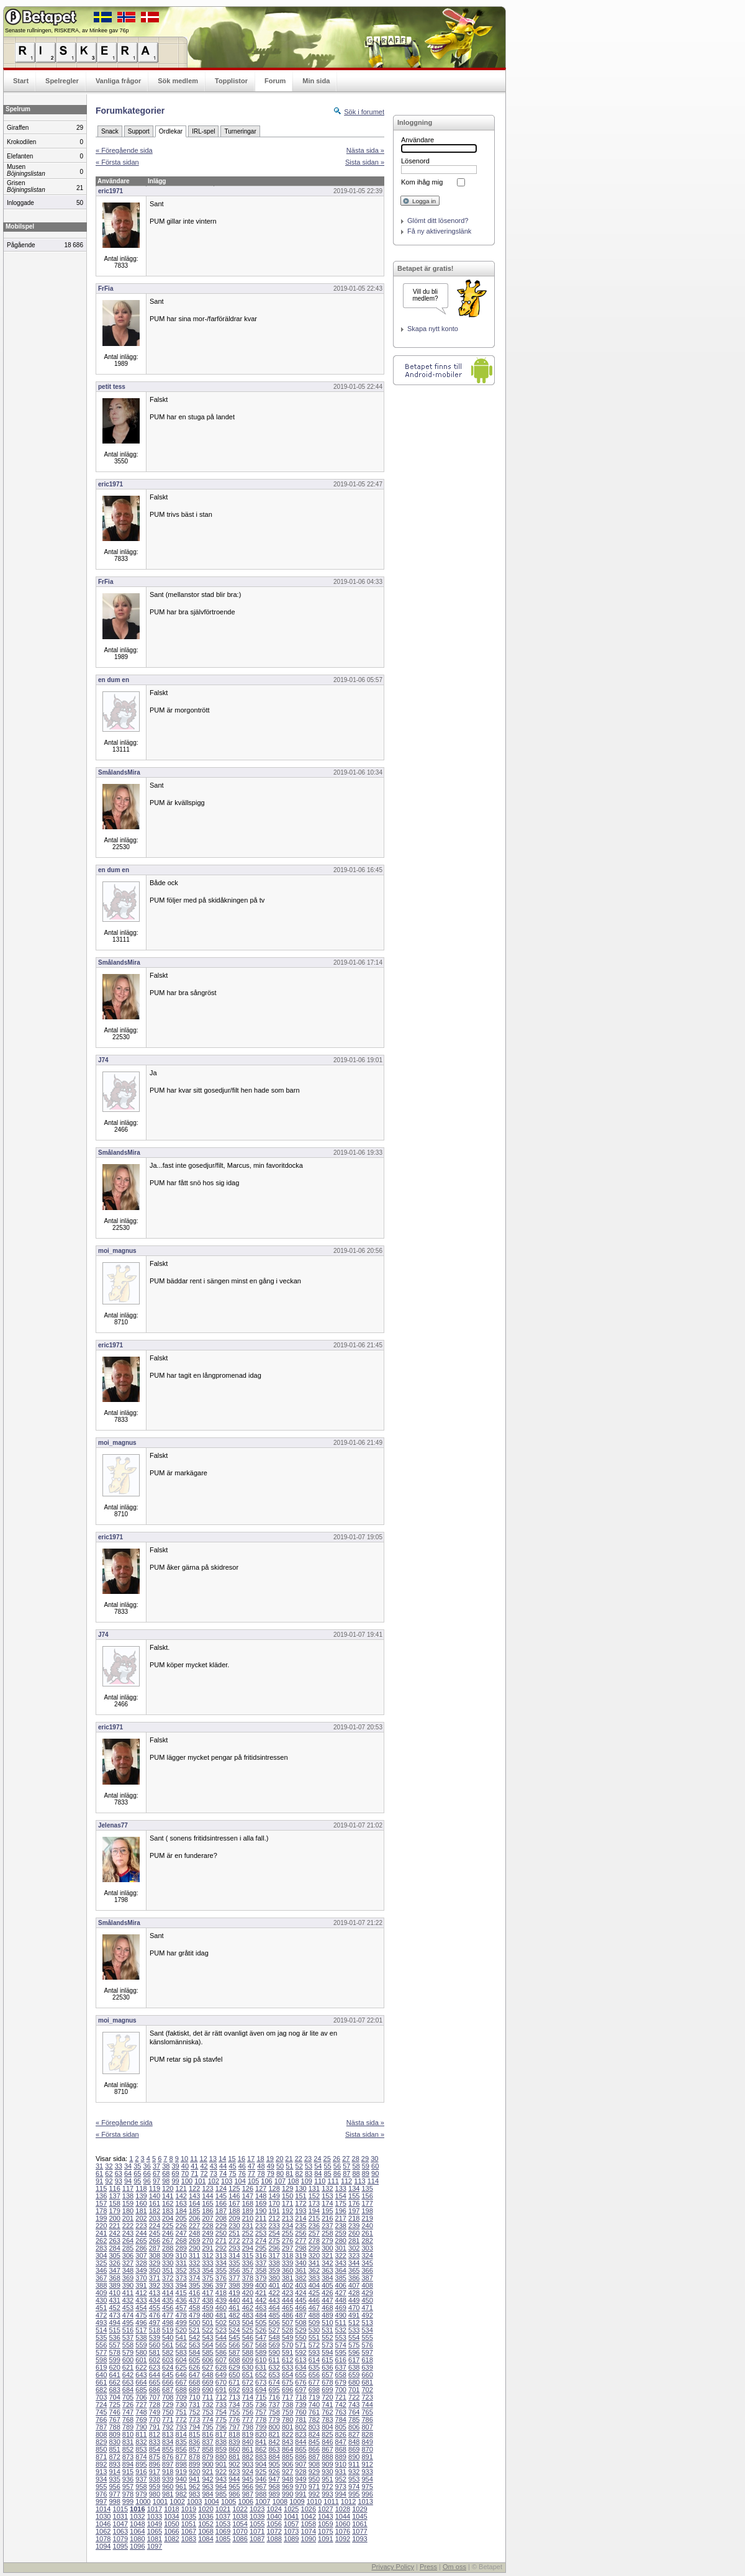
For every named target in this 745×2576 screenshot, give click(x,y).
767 (114, 2419)
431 (114, 2300)
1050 (171, 2524)
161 (154, 2203)
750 (167, 2412)
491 (353, 2315)
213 (287, 2218)
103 (226, 2181)
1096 (137, 2546)
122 (194, 2188)
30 (374, 2158)
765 (366, 2412)
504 (247, 2322)
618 (366, 2360)
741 (327, 2404)
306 (127, 2255)
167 (234, 2203)
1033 (154, 2516)
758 (273, 2412)
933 (366, 2471)
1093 (359, 2538)
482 (234, 2315)
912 (366, 2464)
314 (234, 2255)
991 (300, 2494)
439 (221, 2300)
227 (194, 2225)
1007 (262, 2501)
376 (221, 2278)
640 (101, 2374)
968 (273, 2486)
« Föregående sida (124, 150)
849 (366, 2442)
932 (353, 2471)
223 (141, 2225)
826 (340, 2434)
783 (327, 2419)
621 (127, 2367)
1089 (291, 2538)
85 (328, 2173)
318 (287, 2255)
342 (327, 2263)
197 (353, 2210)
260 (353, 2233)
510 (327, 2322)
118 (141, 2188)
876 (167, 2456)
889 (340, 2456)
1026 (308, 2509)
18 (260, 2158)
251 (234, 2233)
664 (141, 2382)
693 (247, 2389)
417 (207, 2292)
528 (287, 2330)
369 (127, 2278)
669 (207, 2382)
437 (194, 2300)
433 (141, 2300)
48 (260, 2166)
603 (167, 2360)
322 (340, 2255)
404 (314, 2285)
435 (167, 2300)
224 (154, 2225)
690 (207, 2389)
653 (273, 2374)
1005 (228, 2501)
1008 (280, 2501)
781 (300, 2419)
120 (167, 2188)
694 (260, 2389)
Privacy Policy (392, 2566)
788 (114, 2427)
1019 (188, 2509)
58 (355, 2166)
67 (156, 2173)
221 (114, 2225)
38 (165, 2166)
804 (327, 2427)
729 (167, 2404)
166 (221, 2203)
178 (101, 2210)
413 (154, 2292)
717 (287, 2397)
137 (114, 2196)
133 (340, 2188)
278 (314, 2240)
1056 (273, 2524)
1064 (137, 2531)
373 (181, 2278)
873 (127, 2456)
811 (141, 2434)
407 (353, 2285)
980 (154, 2494)
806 (353, 2427)
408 (366, 2285)
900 (207, 2464)
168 (247, 2203)
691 (221, 2389)
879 (207, 2456)
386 (353, 2278)
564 (207, 2345)
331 (181, 2263)
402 (287, 2285)
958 (141, 2486)
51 (289, 2166)
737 (273, 2404)
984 (207, 2494)
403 (300, 2285)
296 (273, 2248)
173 (314, 2203)
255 (287, 2233)
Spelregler (62, 80)
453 (127, 2307)
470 (353, 2307)
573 (327, 2345)
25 (327, 2158)
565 (221, 2345)
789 (127, 2427)
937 (141, 2479)
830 (114, 2442)
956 (114, 2486)
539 (154, 2337)
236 (314, 2225)
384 (327, 2278)
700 (340, 2389)
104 (240, 2181)
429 (366, 2292)
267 (167, 2240)
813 (167, 2434)
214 (300, 2218)
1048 (137, 2524)
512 (353, 2322)
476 (154, 2315)
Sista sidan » (364, 162)
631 (260, 2367)
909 (327, 2464)
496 (141, 2322)
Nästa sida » (365, 150)
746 (114, 2412)
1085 (222, 2538)
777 (247, 2419)
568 (260, 2345)
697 (300, 2389)
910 (340, 2464)
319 (300, 2255)
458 (194, 2307)
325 (101, 2263)
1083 (188, 2538)
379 (260, 2278)
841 (260, 2442)
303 (366, 2248)
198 (366, 2210)
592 (300, 2352)
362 (314, 2270)
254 (273, 2233)
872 (114, 2456)
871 (101, 2456)
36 (147, 2166)
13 (213, 2158)
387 (366, 2278)
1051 (188, 2524)
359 (273, 2270)
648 (207, 2374)
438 (207, 2300)
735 (247, 2404)
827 (353, 2434)
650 (234, 2374)
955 (101, 2486)
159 (127, 2203)
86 (337, 2173)
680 (353, 2382)
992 (314, 2494)
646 (181, 2374)
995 (353, 2494)
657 (327, 2374)
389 (114, 2285)
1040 (273, 2516)
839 (234, 2442)
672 (247, 2382)
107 (280, 2181)
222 (127, 2225)
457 (181, 2307)
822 (287, 2434)
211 (260, 2218)
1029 (359, 2509)
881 (234, 2456)
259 (340, 2233)
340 (300, 2263)
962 (194, 2486)
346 (101, 2270)
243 (127, 2233)
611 (273, 2360)
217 (340, 2218)
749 (154, 2412)
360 (287, 2270)
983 (194, 2494)
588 (247, 2352)
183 (167, 2210)
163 (181, 2203)
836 (194, 2442)
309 (167, 2255)
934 (101, 2479)
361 (300, 2270)
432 (127, 2300)
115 (101, 2188)
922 (221, 2471)
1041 (291, 2516)
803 (314, 2427)
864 (287, 2449)
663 (127, 2382)
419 (234, 2292)
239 (353, 2225)
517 (141, 2330)
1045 (359, 2516)
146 (234, 2196)
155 (353, 2196)
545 (234, 2337)
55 (328, 2166)
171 (287, 2203)
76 (242, 2173)
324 (366, 2255)
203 (154, 2218)
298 (300, 2248)
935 (114, 2479)
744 (366, 2404)
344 (353, 2263)
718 (300, 2397)
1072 (273, 2531)
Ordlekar (171, 131)
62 (108, 2173)
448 (340, 2300)
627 (207, 2367)
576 (366, 2345)
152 (314, 2196)
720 (327, 2397)
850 (101, 2449)
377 (234, 2278)
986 (234, 2494)
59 (365, 2166)
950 (314, 2479)
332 (194, 2263)
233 (273, 2225)
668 (194, 2382)
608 (234, 2360)
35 (137, 2166)
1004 (211, 2501)
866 (314, 2449)
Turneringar (240, 131)
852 (127, 2449)
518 (154, 2330)
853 (141, 2449)
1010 (314, 2501)
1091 (325, 2538)
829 (101, 2442)
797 (234, 2427)
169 (260, 2203)
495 (127, 2322)
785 (353, 2419)
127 (260, 2188)
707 (154, 2397)
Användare (417, 139)
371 (154, 2278)
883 (260, 2456)
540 (167, 2337)
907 (300, 2464)
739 (300, 2404)
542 (194, 2337)
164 (194, 2203)
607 (221, 2360)
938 (154, 2479)
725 (114, 2404)
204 (167, 2218)
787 (101, 2427)
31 (99, 2166)
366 (366, 2270)
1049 (154, 2524)
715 (260, 2397)
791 (154, 2427)
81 (289, 2173)
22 (298, 2158)
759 (287, 2412)
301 (340, 2248)
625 (181, 2367)
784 (340, 2419)
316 (260, 2255)
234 (287, 2225)
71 (194, 2173)
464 (273, 2307)
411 (127, 2292)
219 (366, 2218)
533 (353, 2330)
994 (340, 2494)
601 (141, 2360)
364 (340, 2270)
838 (221, 2442)
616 (340, 2360)
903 (247, 2464)
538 (141, 2337)
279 (327, 2240)
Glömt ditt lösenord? (437, 220)
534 (366, 2330)
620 (114, 2367)
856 (181, 2449)
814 (181, 2434)
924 (247, 2471)
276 (287, 2240)
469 (340, 2307)
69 (175, 2173)
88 (355, 2173)
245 (154, 2233)
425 (314, 2292)
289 (181, 2248)
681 (366, 2382)
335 (234, 2263)
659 (353, 2374)
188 (234, 2210)
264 (127, 2240)
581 (154, 2352)
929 (314, 2471)
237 (327, 2225)
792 (167, 2427)
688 (181, 2389)
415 (181, 2292)
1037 (222, 2516)
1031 (120, 2516)
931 (340, 2471)
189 (247, 2210)
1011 (330, 2501)
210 (247, 2218)
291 (207, 2248)
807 (366, 2427)
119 (154, 2188)
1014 (103, 2509)
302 (353, 2248)
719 (314, 2397)
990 (287, 2494)
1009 (296, 2501)
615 (327, 2360)
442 (260, 2300)
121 (181, 2188)
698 (314, 2389)
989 (273, 2494)
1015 (120, 2509)
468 (327, 2307)
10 (184, 2158)
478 (181, 2315)
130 (300, 2188)
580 (141, 2352)
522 (207, 2330)
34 (128, 2166)
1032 (137, 2516)
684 (127, 2389)
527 (273, 2330)
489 (327, 2315)
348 (127, 2270)
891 (366, 2456)
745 (101, 2412)
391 (141, 2285)
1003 (194, 2501)
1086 (239, 2538)
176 (353, 2203)
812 (154, 2434)
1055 (257, 2524)
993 (327, 2494)
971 (314, 2486)
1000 (142, 2501)
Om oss (454, 2566)
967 (260, 2486)
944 (234, 2479)
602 (154, 2360)
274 (260, 2240)
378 (247, 2278)
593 (314, 2352)
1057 (291, 2524)
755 (234, 2412)
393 (167, 2285)
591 (287, 2352)
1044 (342, 2516)
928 (300, 2471)
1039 (257, 2516)
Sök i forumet (364, 112)
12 (203, 2158)
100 (186, 2181)
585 (207, 2352)
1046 (103, 2524)
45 (232, 2166)
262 (101, 2240)
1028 (342, 2509)
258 (327, 2233)
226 (181, 2225)
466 (300, 2307)
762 (327, 2412)
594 (327, 2352)
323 (353, 2255)
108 (293, 2181)
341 (314, 2263)
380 (273, 2278)
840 (247, 2442)
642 (127, 2374)
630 (247, 2367)
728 (154, 2404)
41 (194, 2166)
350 (154, 2270)
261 (366, 2233)
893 (114, 2464)
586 (221, 2352)
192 (287, 2210)
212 (273, 2218)
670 (221, 2382)
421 (260, 2292)
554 (353, 2337)
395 (194, 2285)
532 (340, 2330)
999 (127, 2501)
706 (141, 2397)
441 (247, 2300)
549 (287, 2337)
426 (327, 2292)
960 (167, 2486)
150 (287, 2196)
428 (353, 2292)
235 (300, 2225)
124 (221, 2188)
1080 (137, 2538)
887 (314, 2456)
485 (273, 2315)
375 (207, 2278)
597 (366, 2352)
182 (154, 2210)
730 (181, 2404)
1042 (308, 2516)
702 (366, 2389)
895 (141, 2464)
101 (199, 2181)
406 (340, 2285)
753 (207, 2412)
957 (127, 2486)
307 (141, 2255)
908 (314, 2464)
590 (273, 2352)
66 (147, 2173)
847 (340, 2442)
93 (118, 2181)
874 (141, 2456)
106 (266, 2181)
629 (234, 2367)
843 (287, 2442)
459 (207, 2307)
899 (194, 2464)
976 (101, 2494)
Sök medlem (178, 80)
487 (300, 2315)
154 (340, 2196)
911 (353, 2464)
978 (127, 2494)
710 (194, 2397)
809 (114, 2434)
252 (247, 2233)
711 (207, 2397)
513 (366, 2322)
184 (181, 2210)
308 (154, 2255)
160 (141, 2203)
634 (300, 2367)
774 (207, 2419)
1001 (160, 2501)
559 (141, 2345)
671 (234, 2382)
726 (127, 2404)
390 (127, 2285)
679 (340, 2382)
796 (221, 2427)
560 (154, 2345)
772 (181, 2419)
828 (366, 2434)
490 (340, 2315)
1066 (171, 2531)
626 (194, 2367)
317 (273, 2255)
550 (300, 2337)
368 (114, 2278)
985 (221, 2494)
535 (101, 2337)
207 (207, 2218)
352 (181, 2270)
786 (366, 2419)
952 (340, 2479)
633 (287, 2367)
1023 (257, 2509)
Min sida (316, 80)
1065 (154, 2531)
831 (127, 2442)
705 (127, 2397)
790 (141, 2427)
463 (260, 2307)
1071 (257, 2531)
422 (273, 2292)
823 (300, 2434)
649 (221, 2374)
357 (247, 2270)
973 (340, 2486)
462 (247, 2307)
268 (181, 2240)
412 (141, 2292)
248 (194, 2233)
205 (181, 2218)
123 (207, 2188)
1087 (257, 2538)
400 (260, 2285)
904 (260, 2464)
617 (353, 2360)
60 (375, 2166)
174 (327, 2203)
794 (194, 2427)
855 (167, 2449)
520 (181, 2330)
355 (221, 2270)
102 (213, 2181)
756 (247, 2412)
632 (273, 2367)
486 (287, 2315)
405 (327, 2285)
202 (141, 2218)
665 (154, 2382)
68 (165, 2173)
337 (260, 2263)
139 (141, 2196)
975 (366, 2486)
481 (221, 2315)
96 (147, 2181)
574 (340, 2345)
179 (114, 2210)
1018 (171, 2509)
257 (314, 2233)
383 (314, 2278)
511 (340, 2322)
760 (300, 2412)
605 (194, 2360)
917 (154, 2471)
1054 (239, 2524)
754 (221, 2412)
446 (314, 2300)
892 (101, 2464)
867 (327, 2449)
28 (355, 2158)
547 (260, 2337)
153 (327, 2196)
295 (260, 2248)
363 (327, 2270)
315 (247, 2255)
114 (373, 2181)
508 (300, 2322)
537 (127, 2337)
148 (260, 2196)
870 (366, 2449)
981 (167, 2494)
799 (260, 2427)
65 (137, 2173)
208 (221, 2218)
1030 (103, 2516)
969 (287, 2486)
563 (194, 2345)
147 (247, 2196)
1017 (154, 2509)
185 (194, 2210)
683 (114, 2389)
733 (221, 2404)
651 (247, 2374)
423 (287, 2292)
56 (337, 2166)
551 (314, 2337)
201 (127, 2218)
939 (167, 2479)
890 (353, 2456)
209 (234, 2218)
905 (273, 2464)
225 (167, 2225)
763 (340, 2412)
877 (181, 2456)
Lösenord (415, 161)
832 (141, 2442)
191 (273, 2210)
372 (167, 2278)
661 (101, 2382)
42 (203, 2166)
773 (194, 2419)
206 (194, 2218)
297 (287, 2248)
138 (127, 2196)
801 (287, 2427)
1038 (239, 2516)
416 (194, 2292)
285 (127, 2248)
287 (154, 2248)
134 (353, 2188)
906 (287, 2464)
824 (314, 2434)
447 (327, 2300)
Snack (110, 131)
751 (181, 2412)
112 (346, 2181)
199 (101, 2218)
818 (234, 2434)
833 (154, 2442)
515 (114, 2330)
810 (127, 2434)
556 (101, 2345)
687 (167, 2389)
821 (273, 2434)
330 (167, 2263)
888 (327, 2456)
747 (127, 2412)
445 (300, 2300)
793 (181, 2427)
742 (340, 2404)
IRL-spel (203, 131)
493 (101, 2322)
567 (247, 2345)
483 (247, 2315)
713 (234, 2397)
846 (327, 2442)
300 (327, 2248)
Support (139, 131)
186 (207, 2210)
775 (221, 2419)
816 (207, 2434)
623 (154, 2367)
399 (247, 2285)
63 (118, 2173)
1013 (365, 2501)
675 (287, 2382)
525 (247, 2330)
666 (167, 2382)
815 (194, 2434)
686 (154, 2389)
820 (260, 2434)
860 (234, 2449)
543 (207, 2337)
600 (127, 2360)
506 (273, 2322)
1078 (103, 2538)
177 (366, 2203)
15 (231, 2158)
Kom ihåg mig (422, 182)
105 (253, 2181)
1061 (359, 2524)
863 (273, 2449)
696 (287, 2389)
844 (300, 2442)
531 (327, 2330)
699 (327, 2389)
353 (194, 2270)
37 (156, 2166)
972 (327, 2486)
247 (181, 2233)
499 (181, 2322)
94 (128, 2181)
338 (273, 2263)
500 (194, 2322)
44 (223, 2166)
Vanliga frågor (118, 80)
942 (207, 2479)
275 (273, 2240)
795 (207, 2427)
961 (181, 2486)
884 (273, 2456)
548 (273, 2337)
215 (314, 2218)
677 (314, 2382)
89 (365, 2173)
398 (234, 2285)
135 (366, 2188)
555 (366, 2337)
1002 (176, 2501)
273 (247, 2240)
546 (247, 2337)
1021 (222, 2509)
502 (221, 2322)
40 (185, 2166)
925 (260, 2471)
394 (181, 2285)
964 (221, 2486)
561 (167, 2345)
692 (234, 2389)
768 (127, 2419)
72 (203, 2173)
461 (234, 2307)
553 (340, 2337)
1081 (154, 2538)
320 (314, 2255)
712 (221, 2397)
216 (327, 2218)
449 (353, 2300)
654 (287, 2374)
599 (114, 2360)
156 (366, 2196)
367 (101, 2278)
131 (314, 2188)
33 (118, 2166)
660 (366, 2374)
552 (327, 2337)
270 (207, 2240)
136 (101, 2196)
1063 (120, 2531)
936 (127, 2479)
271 (221, 2240)
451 (101, 2307)
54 (318, 2166)
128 (273, 2188)
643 (141, 2374)
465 (287, 2307)
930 (327, 2471)
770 (154, 2419)
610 (260, 2360)
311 (194, 2255)
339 (287, 2263)
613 (300, 2360)
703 (101, 2397)
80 (280, 2173)
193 (300, 2210)
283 (101, 2248)
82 (299, 2173)
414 (167, 2292)
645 (167, 2374)
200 (114, 2218)
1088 (273, 2538)
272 (234, 2240)
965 (234, 2486)
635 (314, 2367)
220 (101, 2225)
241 (101, 2233)
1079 (120, 2538)
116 (114, 2188)
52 (299, 2166)
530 (314, 2330)
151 (300, 2196)
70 (185, 2173)
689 (194, 2389)
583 (181, 2352)
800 (273, 2427)
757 (260, 2412)
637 (340, 2367)
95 (137, 2181)
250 (221, 2233)
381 (287, 2278)
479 (194, 2315)
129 (287, 2188)
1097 (154, 2546)
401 (273, 2285)
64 (128, 2173)
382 (300, 2278)
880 (221, 2456)
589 (260, 2352)
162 (167, 2203)
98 (165, 2181)
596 (353, 2352)
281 (353, 2240)
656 (314, 2374)
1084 (205, 2538)
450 (366, 2300)
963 (207, 2486)
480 (207, 2315)
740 (314, 2404)
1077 (359, 2531)
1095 (120, 2546)
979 (141, 2494)
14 (222, 2158)
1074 (308, 2531)
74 (223, 2173)
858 (207, 2449)
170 (273, 2203)
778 (260, 2419)
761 (314, 2412)
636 (327, 2367)
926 (273, 2471)
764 (353, 2412)
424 (300, 2292)
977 (114, 2494)
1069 (222, 2531)
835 (181, 2442)
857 (194, 2449)
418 (221, 2292)
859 (221, 2449)
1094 (103, 2546)
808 (101, 2434)
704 (114, 2397)
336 (247, 2263)
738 (287, 2404)
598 (101, 2360)
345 (366, 2263)
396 (207, 2285)
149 (273, 2196)
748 (141, 2412)
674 (273, 2382)
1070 (239, 2531)
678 (327, 2382)
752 (194, 2412)
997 (101, 2501)
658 (340, 2374)
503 (234, 2322)
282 (366, 2240)
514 (101, 2330)
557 (114, 2345)
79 (270, 2173)
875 (154, 2456)
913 (101, 2471)
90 (375, 2173)
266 (154, 2240)
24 (317, 2158)
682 (101, 2389)
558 (127, 2345)
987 (247, 2494)
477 (167, 2315)
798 (247, 2427)
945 (247, 2479)
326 (114, 2263)
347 (114, 2270)
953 (353, 2479)
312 (207, 2255)
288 (167, 2248)
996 (366, 2494)
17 (251, 2158)
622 (141, 2367)
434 (154, 2300)
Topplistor (231, 80)
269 (194, 2240)
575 (353, 2345)
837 (207, 2442)
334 (221, 2263)
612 (287, 2360)
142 (181, 2196)
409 (101, 2292)
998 (114, 2501)
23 (308, 2158)
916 (141, 2471)
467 (314, 2307)
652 (260, 2374)
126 (247, 2188)
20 (279, 2158)
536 (114, 2337)
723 (366, 2397)
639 (366, 2367)
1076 (342, 2531)
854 (154, 2449)
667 (181, 2382)
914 (114, 2471)
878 (194, 2456)
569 (273, 2345)
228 (207, 2225)
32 (108, 2166)
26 (336, 2158)
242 (114, 2233)
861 (247, 2449)
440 (234, 2300)
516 (127, 2330)
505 (260, 2322)
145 (221, 2196)
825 (327, 2434)
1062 (103, 2531)
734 (234, 2404)
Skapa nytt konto (432, 328)
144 (207, 2196)
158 (114, 2203)
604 (181, 2360)
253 (260, 2233)
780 (287, 2419)
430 (101, 2300)
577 (101, 2352)
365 (353, 2270)
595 (340, 2352)
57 (346, 2166)
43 (213, 2166)
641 (114, 2374)
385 (340, 2278)
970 (300, 2486)
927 (287, 2471)
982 (181, 2494)
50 (280, 2166)
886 (300, 2456)
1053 (222, 2524)
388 (101, 2285)
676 (300, 2382)
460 (221, 2307)
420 (247, 2292)
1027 (325, 2509)
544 (221, 2337)
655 (300, 2374)
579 (127, 2352)
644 (154, 2374)
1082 (171, 2538)
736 (260, 2404)
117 (127, 2188)
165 (207, 2203)
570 (287, 2345)
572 (314, 2345)
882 (247, 2456)
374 (194, 2278)
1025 (291, 2509)
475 (141, 2315)
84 (318, 2173)
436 (181, 2300)
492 (366, 2315)
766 (101, 2419)
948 (287, 2479)
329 (154, 2263)
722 (353, 2397)
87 (346, 2173)
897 (167, 2464)
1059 (325, 2524)
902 (234, 2464)
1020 (205, 2509)
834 (167, 2442)
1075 (325, 2531)
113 (359, 2181)
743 (353, 2404)
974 (353, 2486)
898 (181, 2464)
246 (167, 2233)
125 (234, 2188)
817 (221, 2434)
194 (314, 2210)
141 (167, 2196)
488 (314, 2315)
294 (247, 2248)
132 (327, 2188)
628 (221, 2367)
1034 (171, 2516)
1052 (205, 2524)
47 (251, 2166)
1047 (120, 2524)
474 (127, 2315)
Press (428, 2566)
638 (353, 2367)
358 (260, 2270)
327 (127, 2263)
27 (346, 2158)
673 (260, 2382)
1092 (342, 2538)
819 (247, 2434)
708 (167, 2397)
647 (194, 2374)
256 (300, 2233)
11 (193, 2158)
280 (340, 2240)
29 (365, 2158)
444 (287, 2300)
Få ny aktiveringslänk (439, 231)
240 (366, 2225)
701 (353, 2389)
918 (167, 2471)
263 (114, 2240)
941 (194, 2479)
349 (141, 2270)
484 (260, 2315)
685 (141, 2389)
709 (181, 2397)
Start (21, 80)
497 (154, 2322)
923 (234, 2471)
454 (141, 2307)
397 (221, 2285)
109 (306, 2181)
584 (194, 2352)
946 (260, 2479)
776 (234, 2419)
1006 (245, 2501)
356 (234, 2270)
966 (247, 2486)
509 (314, 2322)
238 (340, 2225)
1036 (205, 2516)
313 (221, 2255)
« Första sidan (117, 162)
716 (273, 2397)
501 (207, 2322)
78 (260, 2173)
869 (353, 2449)
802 (300, 2427)
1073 (291, 2531)
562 (181, 2345)
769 (141, 2419)
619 (101, 2367)
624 (167, 2367)
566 (234, 2345)
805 (340, 2427)
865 (300, 2449)
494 (114, 2322)
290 (194, 2248)
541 (181, 2337)
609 (247, 2360)
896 (154, 2464)
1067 (188, 2531)
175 (340, 2203)
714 (247, 2397)
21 (288, 2158)
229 (221, 2225)
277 (300, 2240)
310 (181, 2255)
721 (340, 2397)
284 (114, 2248)
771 (167, 2419)
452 (114, 2307)
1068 (205, 2531)
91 (99, 2181)
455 (154, 2307)
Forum (275, 80)
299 (314, 2248)
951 (327, 2479)
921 (207, 2471)
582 (167, 2352)
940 (181, 2479)
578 (114, 2352)
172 (300, 2203)
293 (234, 2248)
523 (221, 2330)
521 (194, 2330)
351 (167, 2270)
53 (308, 2166)
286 (141, 2248)
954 (366, 2479)
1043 (325, 2516)
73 (213, 2173)
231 (247, 2225)
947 (273, 2479)
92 (108, 2181)
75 (232, 2173)
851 (114, 2449)
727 (141, 2404)
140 (154, 2196)
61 (99, 2173)
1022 (239, 2509)
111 (332, 2181)
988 (260, 2494)
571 (300, 2345)
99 (175, 2181)
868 (340, 2449)
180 (127, 2210)
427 (340, 2292)
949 (300, 2479)
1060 (342, 2524)
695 (273, 2389)
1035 (188, 2516)
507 (287, 2322)
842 (273, 2442)
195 (327, 2210)
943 (221, 2479)
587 (234, 2352)
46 (242, 2166)
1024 (273, 2509)
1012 (348, 2501)
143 (194, 2196)
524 (234, 2330)
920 (194, 2471)
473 (114, 2315)
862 (260, 2449)
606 (207, 2360)
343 (340, 2263)
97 (156, 2181)
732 (207, 2404)
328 (141, 2263)
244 (141, 2233)
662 (114, 2382)
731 (194, 2404)
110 (319, 2181)
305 (114, 2255)
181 (141, 2210)
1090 (308, 2538)
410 (114, 2292)
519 (167, 2330)
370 (141, 2278)
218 (353, 2218)
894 (127, 2464)
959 (154, 2486)
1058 (308, 2524)
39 (175, 2166)
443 (273, 2300)
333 (207, 2263)
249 (207, 2233)
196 (340, 2210)
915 (127, 2471)
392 (154, 2285)
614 (314, 2360)
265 (141, 2240)
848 (353, 2442)
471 (366, 2307)
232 (260, 2225)
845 (314, 2442)
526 (260, 2330)
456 (167, 2307)
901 (221, 2464)
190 (260, 2210)
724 (101, 2404)
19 (270, 2158)
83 (308, 2173)
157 (101, 2203)
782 (314, 2419)
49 (270, 2166)
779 (273, 2419)
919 (181, 2471)
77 (251, 2173)
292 (221, 2248)
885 (287, 2456)
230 (234, 2225)
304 (101, 2255)
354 (207, 2270)
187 (221, 2210)
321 (327, 2255)
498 (167, 2322)
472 (101, 2315)
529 (300, 2330)
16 (241, 2158)
